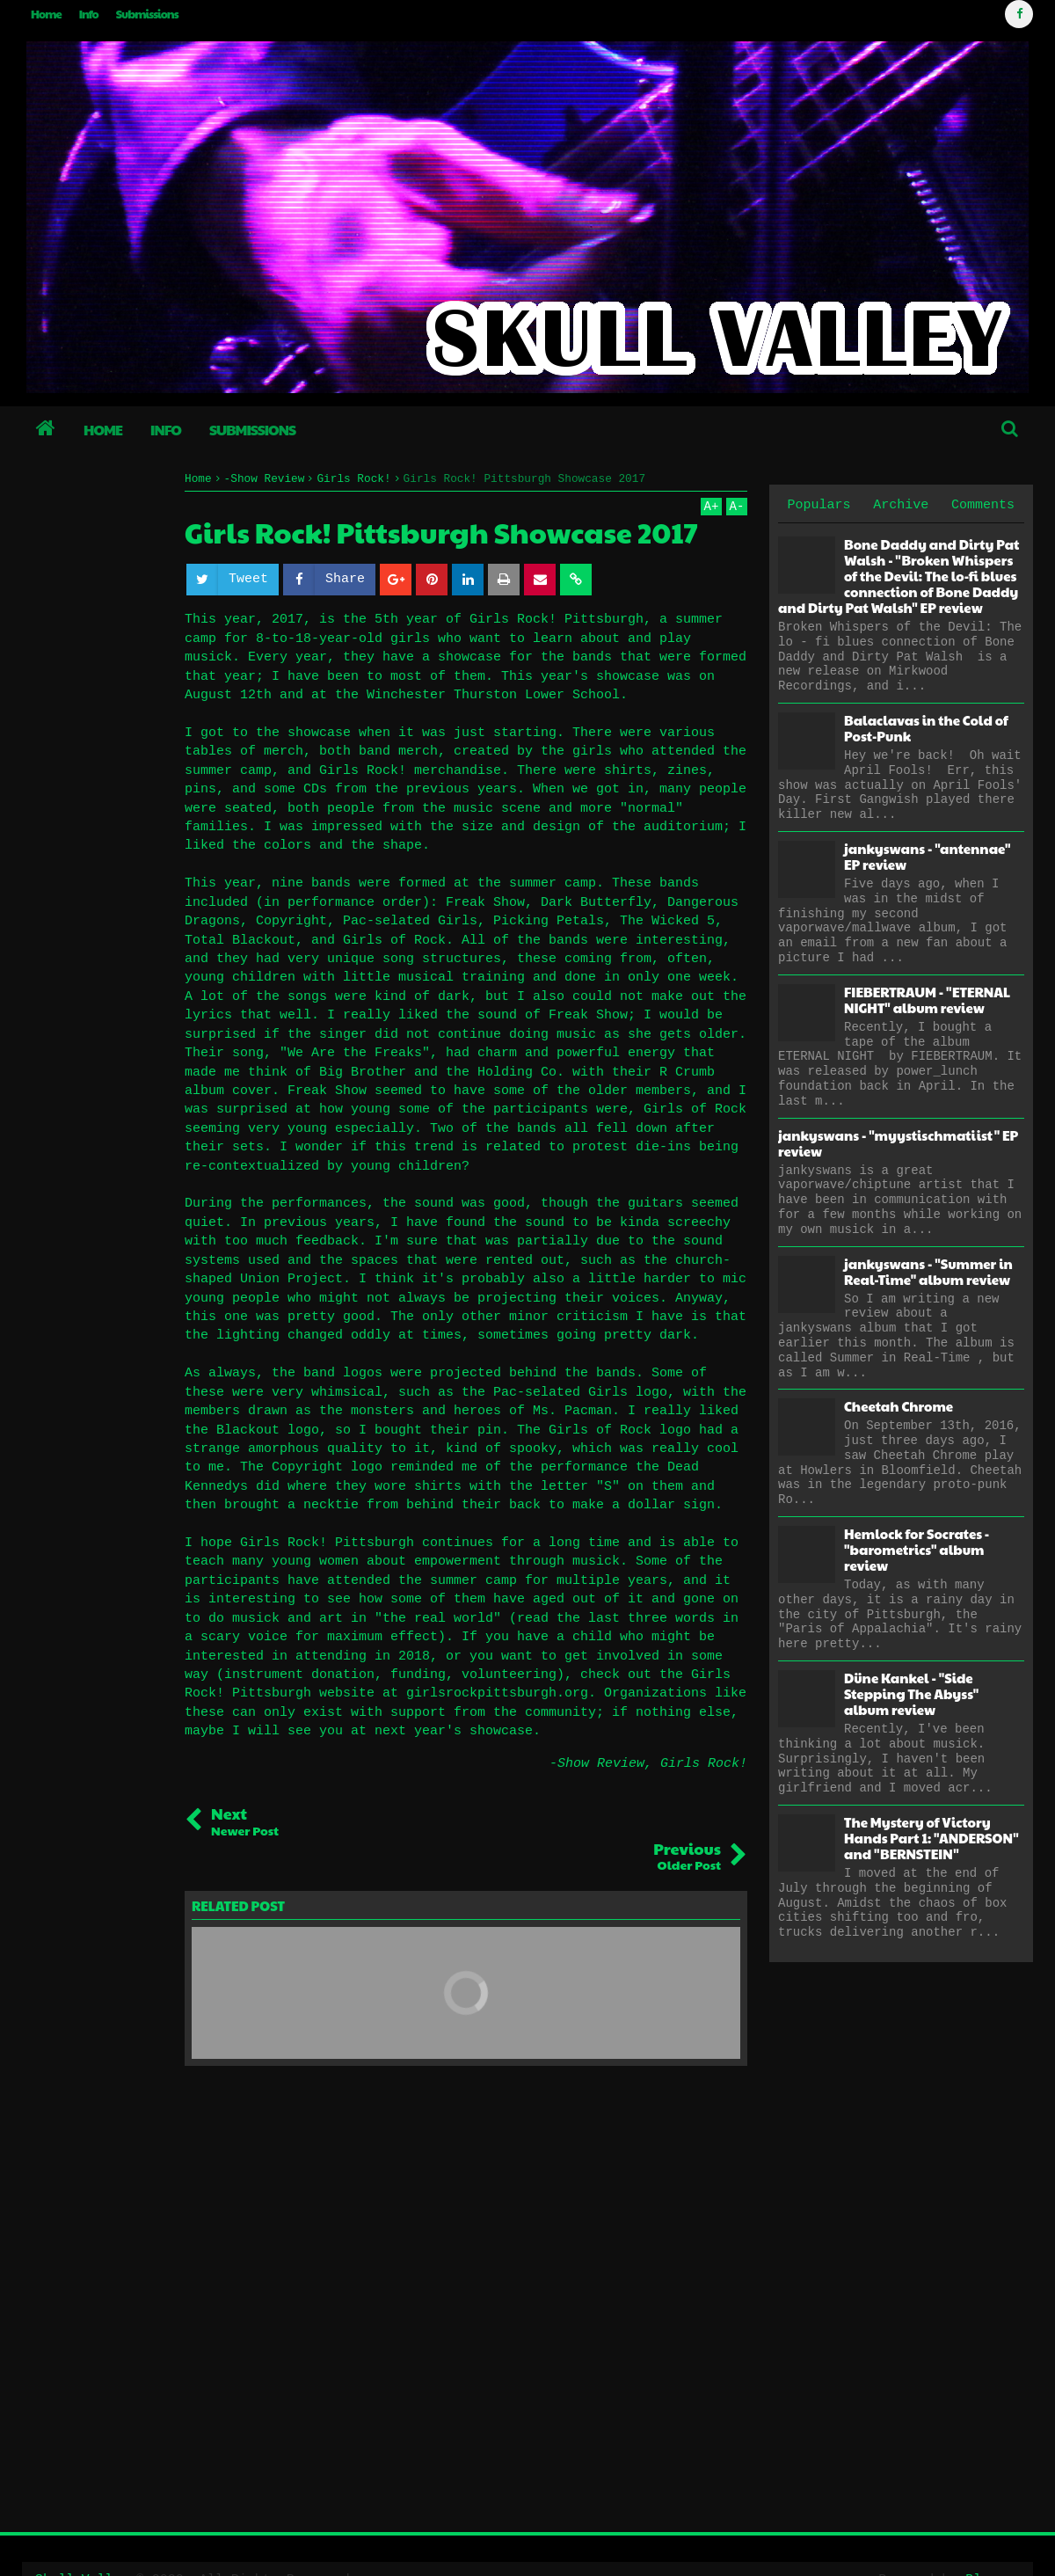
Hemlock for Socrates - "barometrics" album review (916, 1549)
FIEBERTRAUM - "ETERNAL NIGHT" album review (927, 999)
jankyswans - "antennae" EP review (927, 856)
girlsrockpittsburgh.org (497, 1693)
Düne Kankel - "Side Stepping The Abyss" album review (911, 1693)
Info (88, 14)
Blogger (992, 2543)
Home (46, 14)
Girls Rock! (703, 1763)
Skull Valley (82, 2543)
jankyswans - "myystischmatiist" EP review (898, 1143)
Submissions (147, 14)
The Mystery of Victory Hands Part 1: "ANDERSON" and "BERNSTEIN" (931, 1838)
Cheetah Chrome (898, 1406)
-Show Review (596, 1763)
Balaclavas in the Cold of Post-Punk (926, 728)
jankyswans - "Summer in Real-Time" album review (928, 1271)
